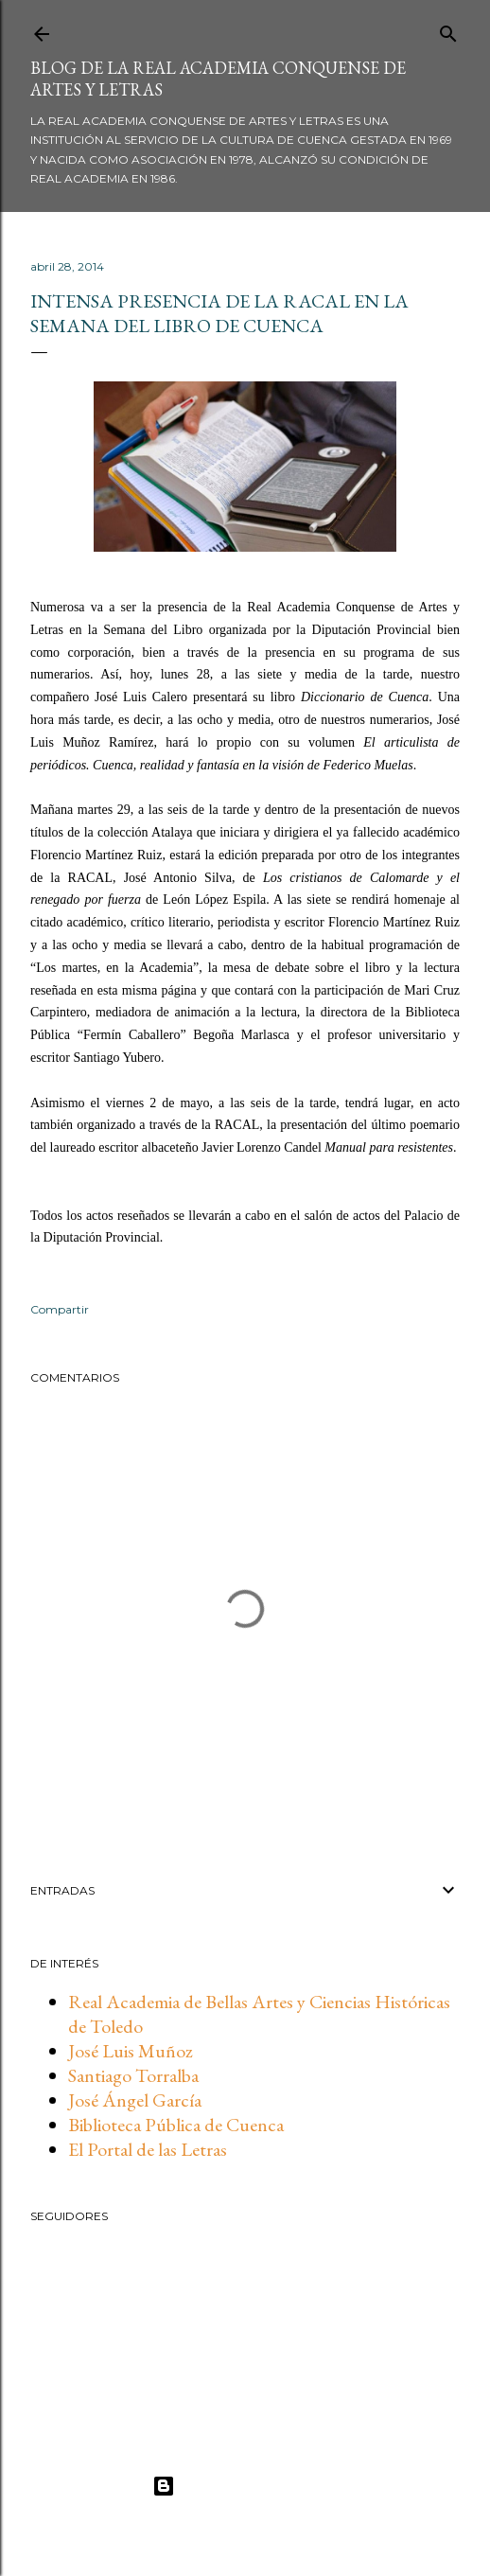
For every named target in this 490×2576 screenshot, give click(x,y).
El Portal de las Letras (147, 2149)
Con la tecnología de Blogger (245, 2486)
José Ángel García (134, 2100)
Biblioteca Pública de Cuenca (176, 2124)
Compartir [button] (59, 1309)
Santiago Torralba (133, 2075)
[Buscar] (448, 30)
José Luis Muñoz (130, 2050)
